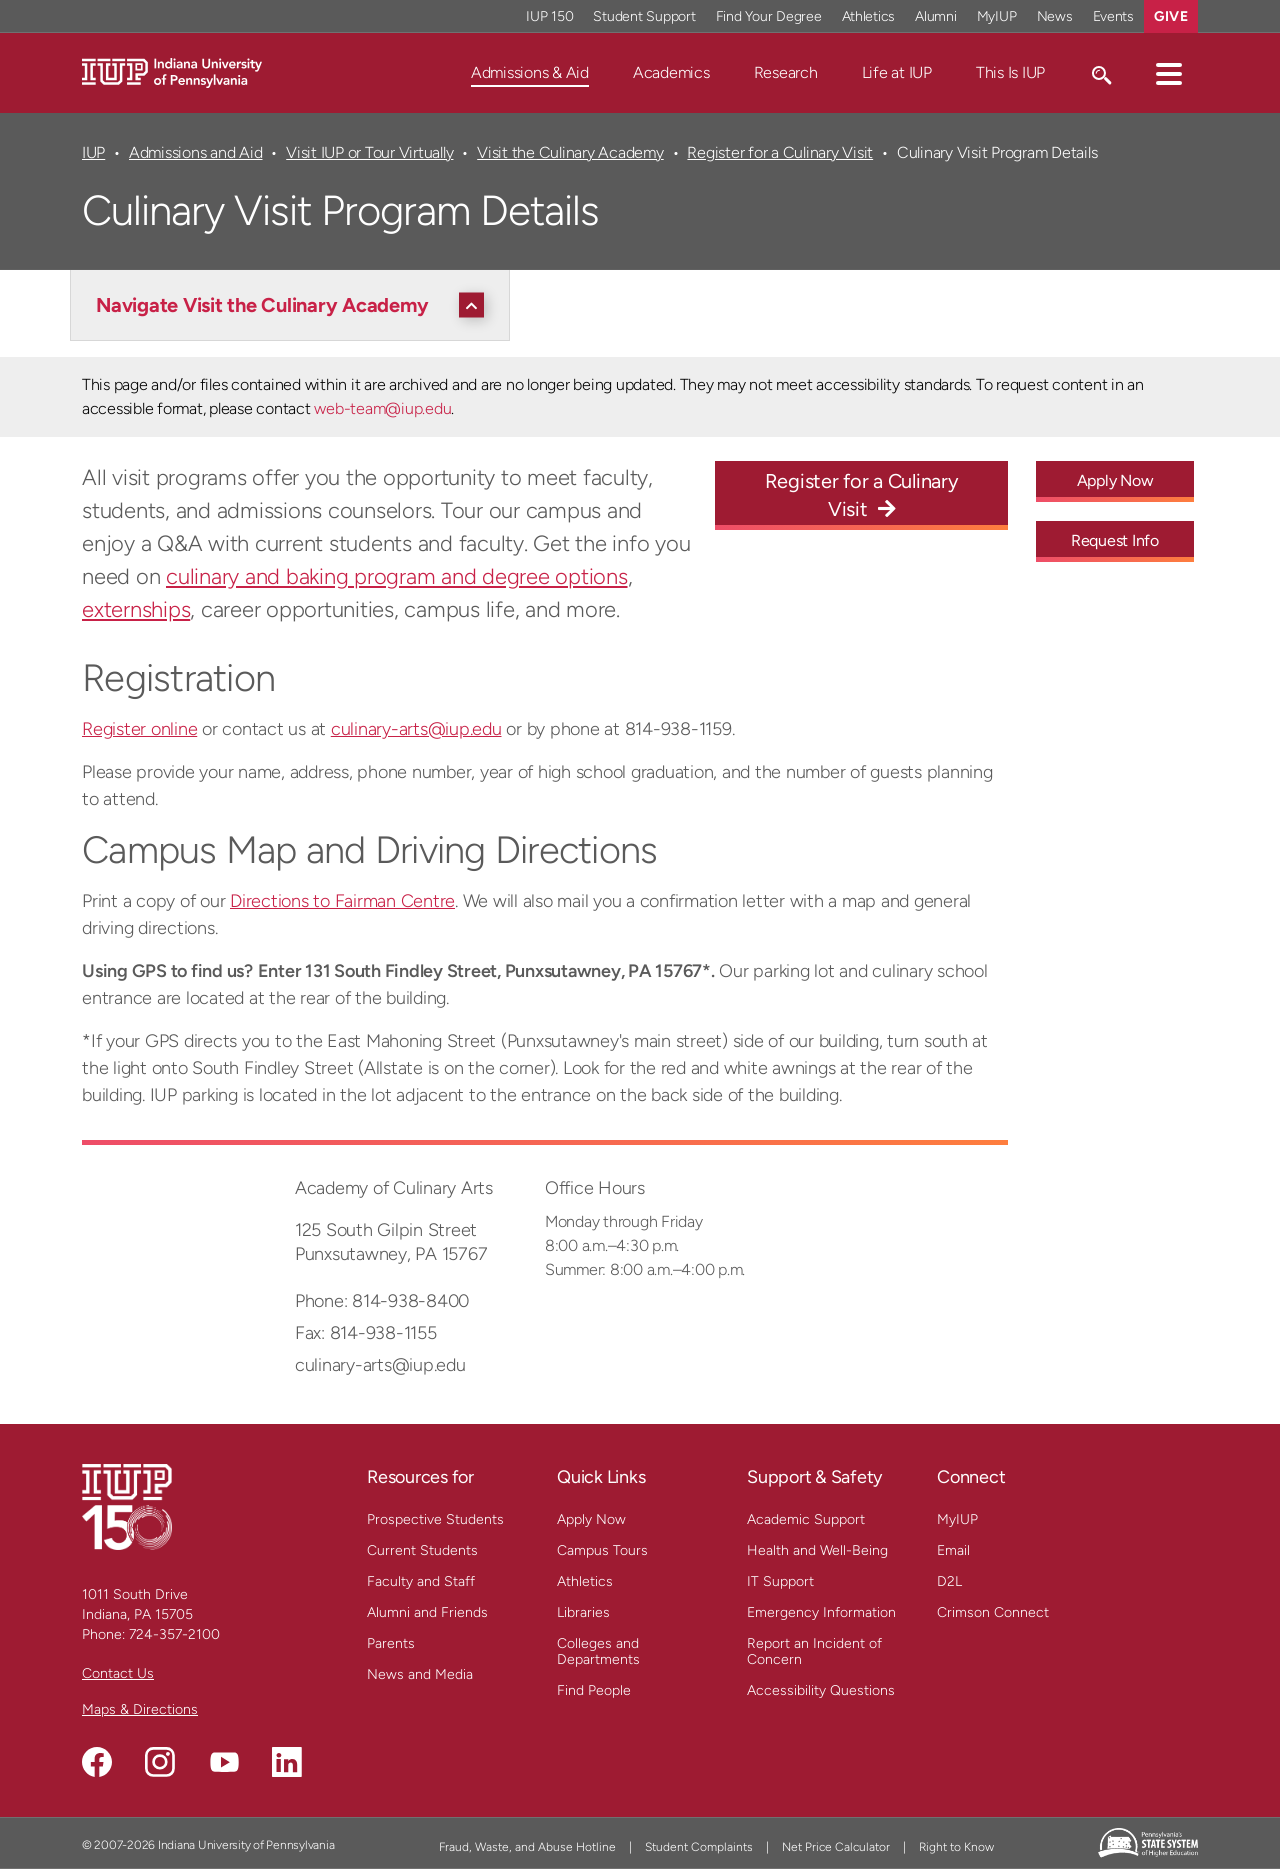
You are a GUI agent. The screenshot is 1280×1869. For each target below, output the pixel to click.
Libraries (583, 1612)
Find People (594, 1690)
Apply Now (591, 1519)
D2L (949, 1581)
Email (953, 1550)
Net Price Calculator (836, 1847)
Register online (139, 729)
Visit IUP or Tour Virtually (369, 152)
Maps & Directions (140, 1709)
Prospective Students (435, 1519)
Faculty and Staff (421, 1581)
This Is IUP (1010, 72)
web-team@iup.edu (382, 408)
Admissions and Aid (195, 152)
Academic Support (806, 1519)
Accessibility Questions (821, 1690)
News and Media (420, 1674)
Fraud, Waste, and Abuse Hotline (527, 1847)
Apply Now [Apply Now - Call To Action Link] (1115, 480)
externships (136, 609)
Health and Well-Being (817, 1550)
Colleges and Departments (598, 1651)
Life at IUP (897, 72)
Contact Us (118, 1673)
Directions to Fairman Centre (342, 901)
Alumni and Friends (427, 1612)
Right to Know (956, 1847)
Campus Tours (602, 1550)
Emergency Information (821, 1612)
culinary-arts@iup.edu (416, 729)
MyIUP (957, 1519)
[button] (1169, 73)
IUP (93, 152)
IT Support (780, 1581)
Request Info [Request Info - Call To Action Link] (1115, 540)
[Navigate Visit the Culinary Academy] (295, 305)
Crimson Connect (993, 1612)
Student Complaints (699, 1847)
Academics (671, 72)
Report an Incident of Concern (814, 1651)
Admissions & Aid (530, 72)
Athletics (585, 1581)
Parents (391, 1643)
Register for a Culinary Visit (780, 152)
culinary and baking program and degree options (397, 576)
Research (786, 72)
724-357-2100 (174, 1634)
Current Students (422, 1550)
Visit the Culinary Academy (570, 152)
